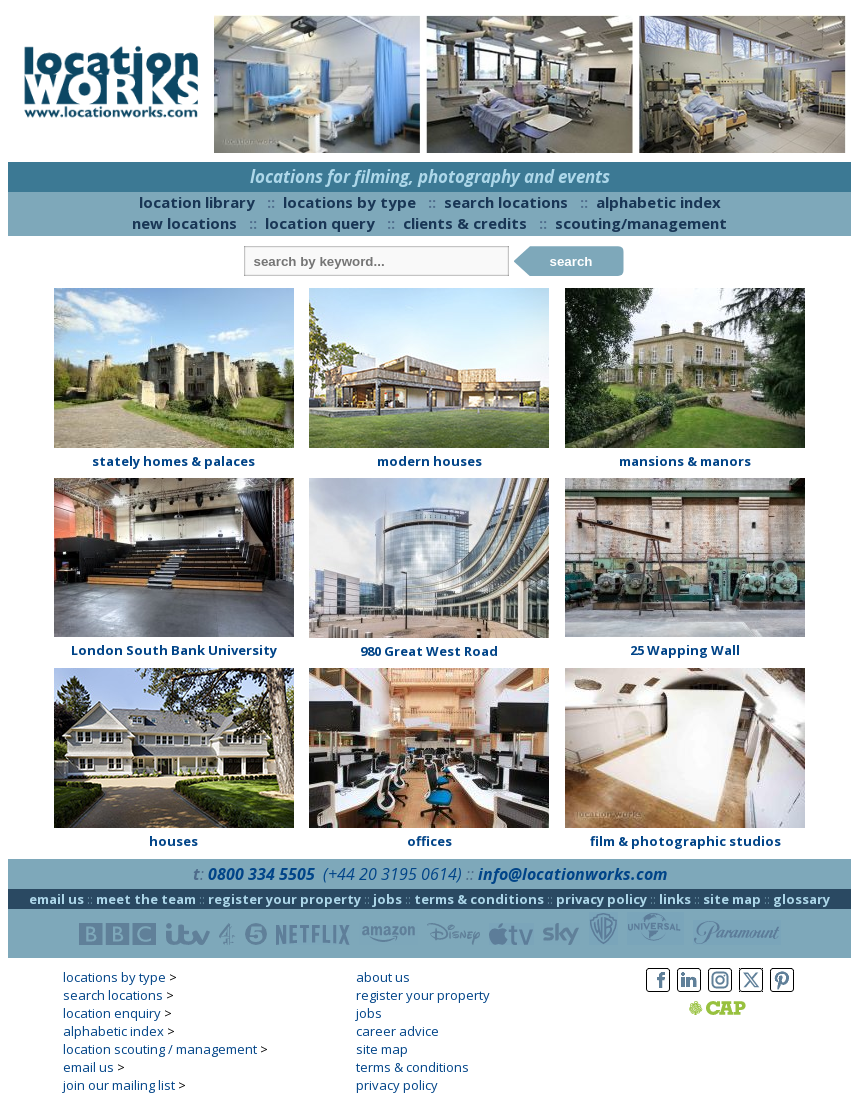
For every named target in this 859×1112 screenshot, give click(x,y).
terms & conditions (479, 899)
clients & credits (465, 223)
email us (56, 899)
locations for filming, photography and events (430, 176)
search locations (506, 202)
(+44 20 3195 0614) (392, 874)
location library (197, 202)
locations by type (349, 202)
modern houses (429, 461)
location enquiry (112, 1013)
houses (173, 841)
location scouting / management (160, 1049)
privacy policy (601, 899)
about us (383, 977)
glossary (801, 899)
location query (320, 223)
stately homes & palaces (173, 461)
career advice (397, 1031)
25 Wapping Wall (685, 650)
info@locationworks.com (572, 874)
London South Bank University (174, 650)
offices (429, 841)
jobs (387, 899)
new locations (184, 223)
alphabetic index (658, 202)
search (571, 261)
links (675, 899)
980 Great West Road (429, 651)
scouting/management (641, 223)
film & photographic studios (685, 841)
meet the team (146, 899)
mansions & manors (685, 461)
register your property (284, 899)
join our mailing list (119, 1085)
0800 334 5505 (261, 874)
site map (732, 899)
